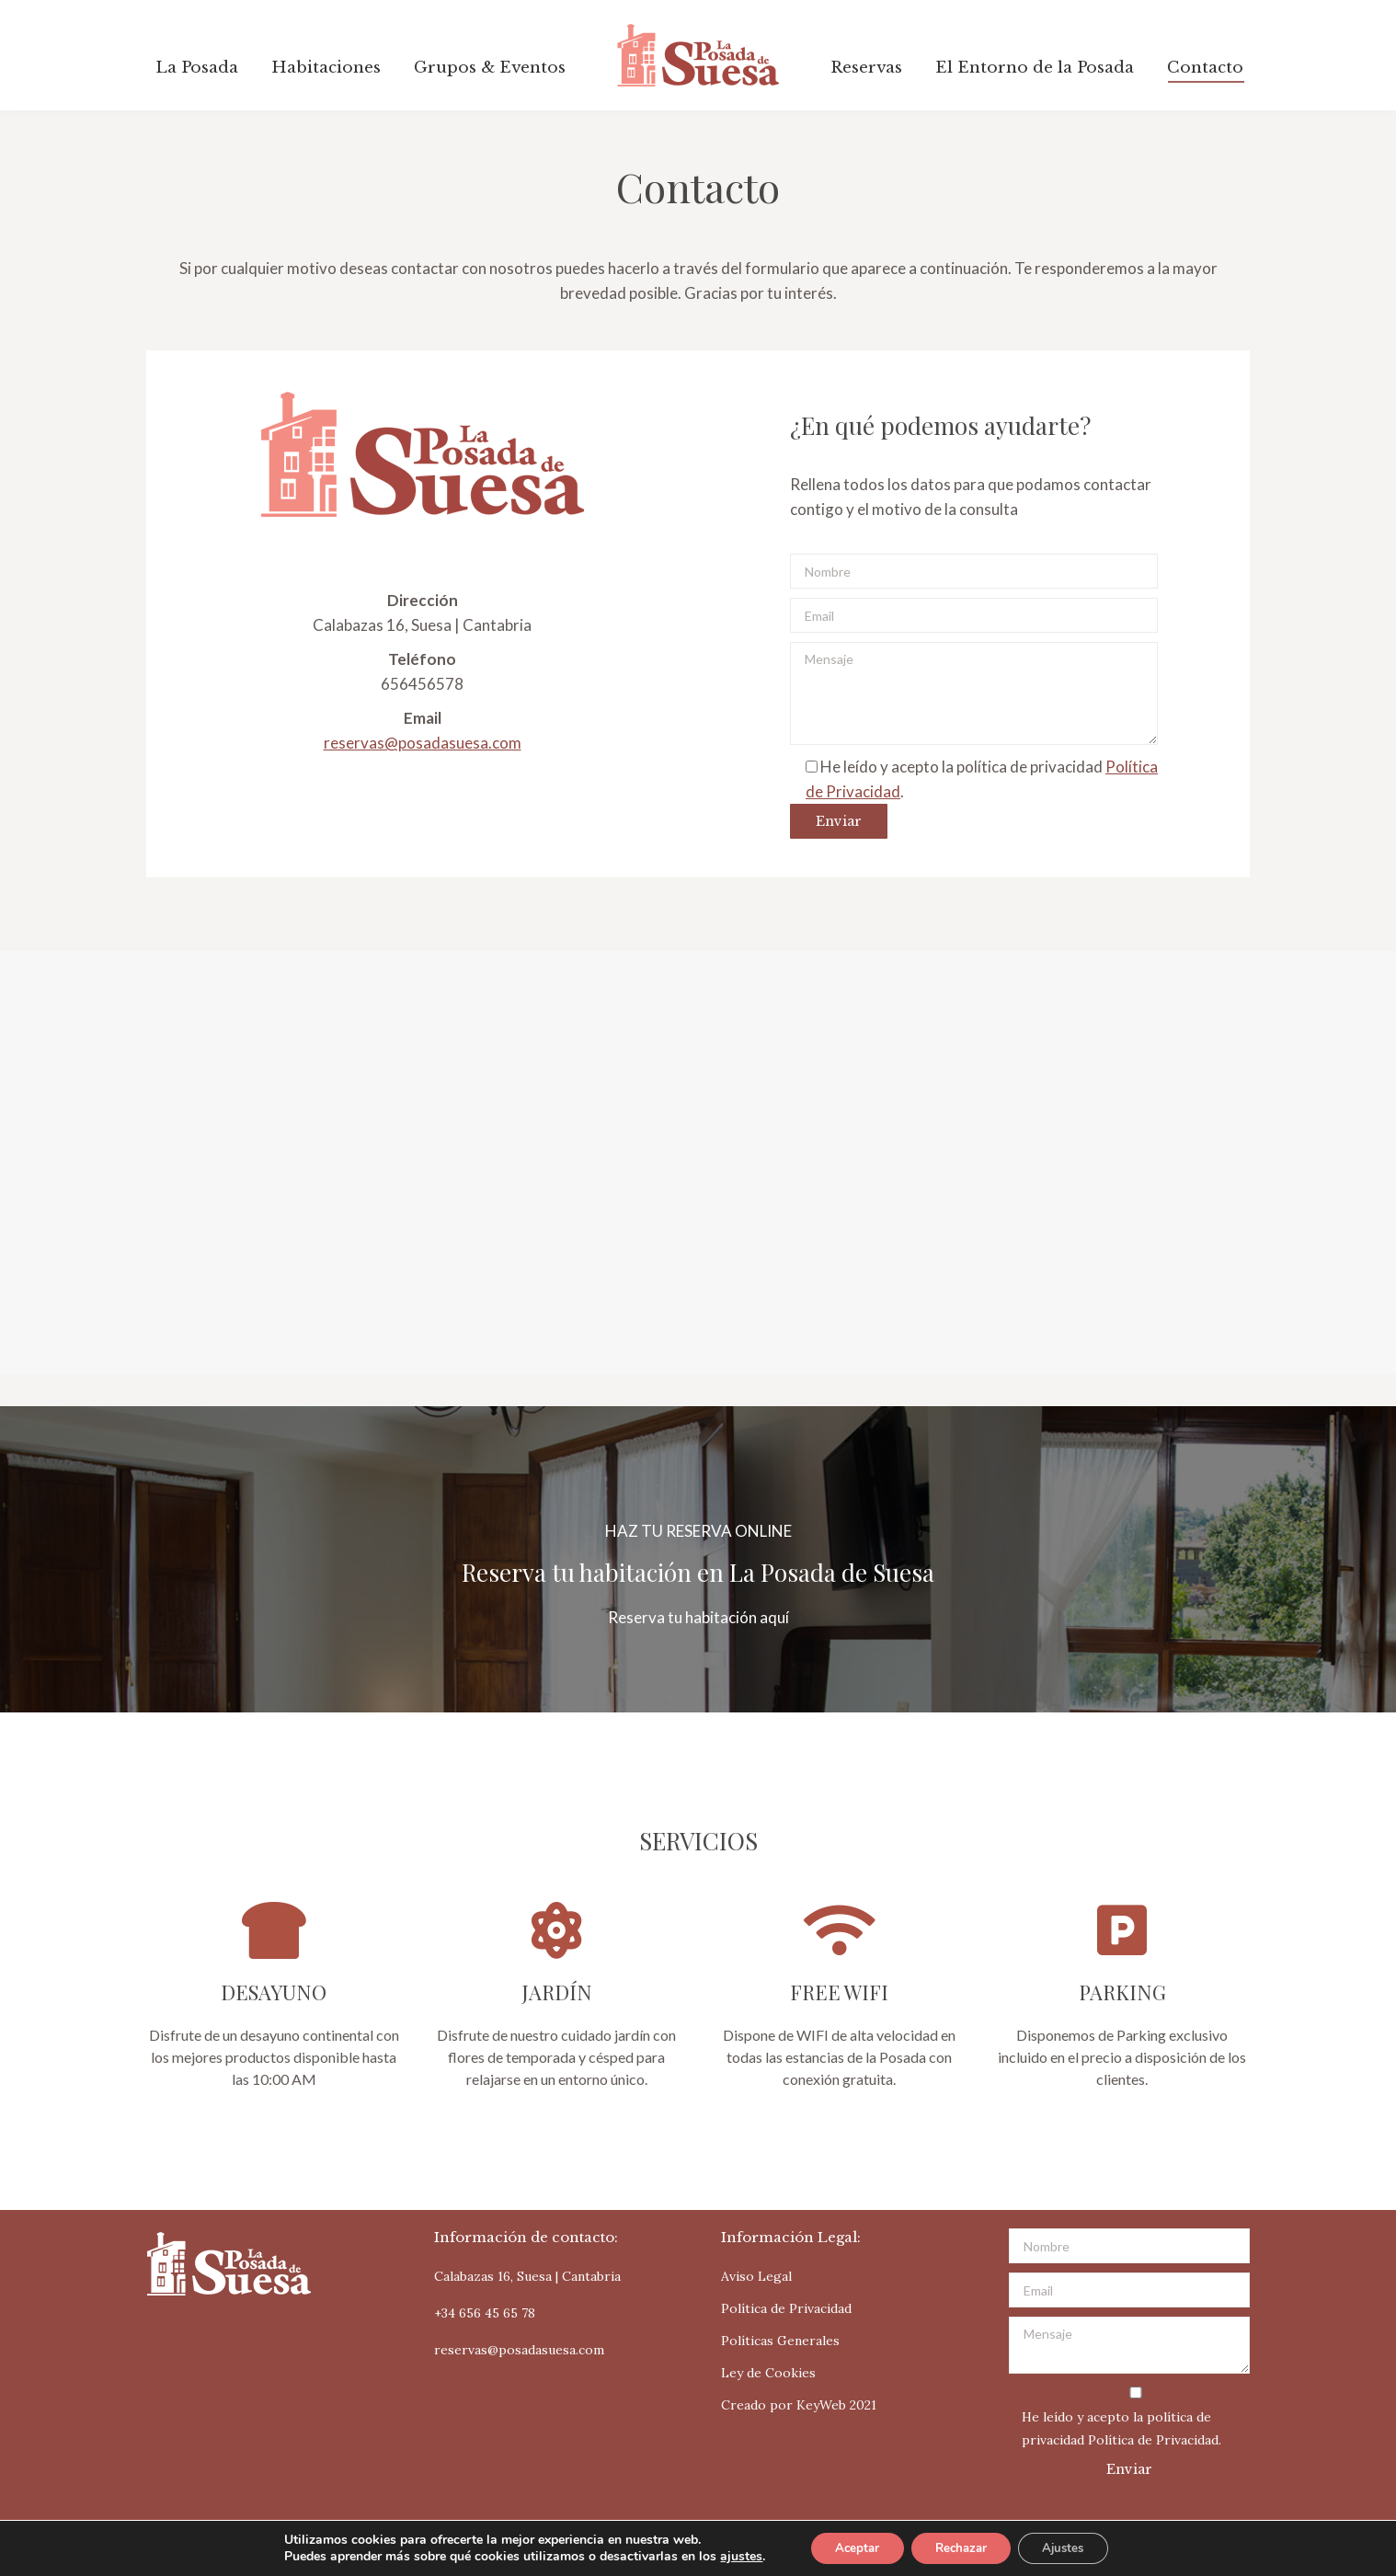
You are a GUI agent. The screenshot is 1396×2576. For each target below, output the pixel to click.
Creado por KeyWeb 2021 (798, 2405)
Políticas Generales (780, 2340)
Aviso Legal (756, 2276)
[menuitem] (197, 67)
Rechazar (960, 2547)
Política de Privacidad (786, 2308)
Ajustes (1072, 2547)
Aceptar (847, 2547)
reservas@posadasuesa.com (422, 742)
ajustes (727, 2555)
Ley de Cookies (768, 2372)
